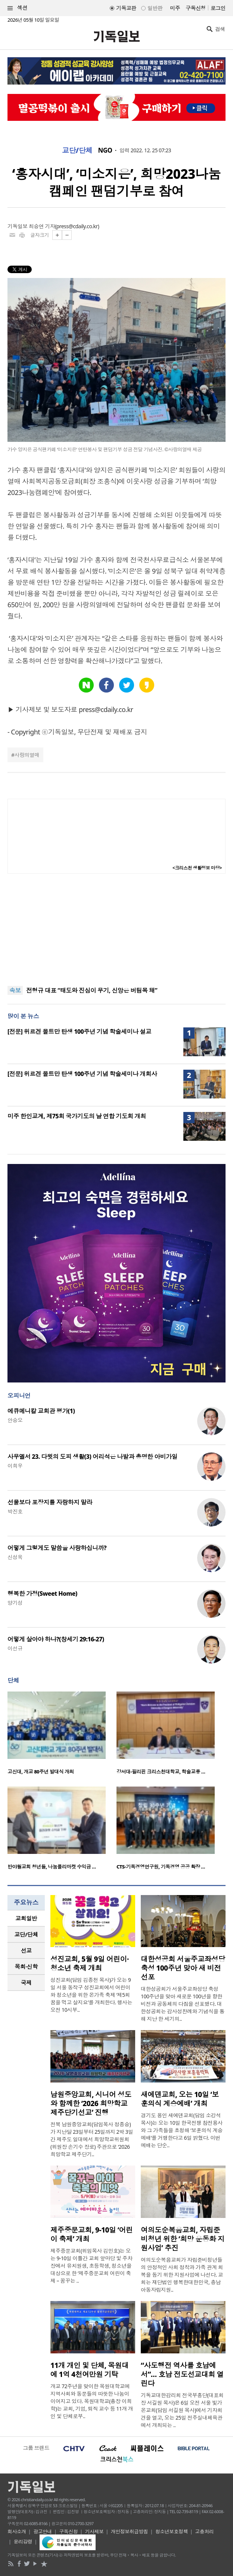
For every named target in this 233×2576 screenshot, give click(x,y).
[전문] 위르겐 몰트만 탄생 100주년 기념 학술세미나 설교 (79, 1031)
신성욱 (14, 1557)
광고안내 (42, 2531)
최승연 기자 (42, 226)
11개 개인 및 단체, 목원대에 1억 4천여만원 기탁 (89, 2369)
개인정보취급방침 (129, 2531)
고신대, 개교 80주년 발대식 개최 (40, 1771)
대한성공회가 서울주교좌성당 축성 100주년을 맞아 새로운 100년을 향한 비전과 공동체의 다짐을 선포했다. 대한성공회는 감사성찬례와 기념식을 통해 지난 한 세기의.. (182, 2003)
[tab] (26, 1918)
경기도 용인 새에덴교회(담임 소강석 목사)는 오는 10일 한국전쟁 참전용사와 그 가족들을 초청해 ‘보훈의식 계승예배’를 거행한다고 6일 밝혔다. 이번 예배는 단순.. (182, 2130)
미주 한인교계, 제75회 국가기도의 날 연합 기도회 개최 (76, 1116)
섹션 (17, 8)
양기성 (14, 1602)
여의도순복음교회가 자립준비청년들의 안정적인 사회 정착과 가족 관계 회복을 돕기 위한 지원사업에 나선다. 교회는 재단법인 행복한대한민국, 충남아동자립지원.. (182, 2274)
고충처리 (204, 2531)
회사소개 (16, 2531)
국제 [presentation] (26, 1982)
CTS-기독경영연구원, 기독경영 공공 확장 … (160, 1866)
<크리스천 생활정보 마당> (197, 868)
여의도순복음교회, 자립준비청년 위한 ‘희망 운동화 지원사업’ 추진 (182, 2239)
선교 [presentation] (26, 1950)
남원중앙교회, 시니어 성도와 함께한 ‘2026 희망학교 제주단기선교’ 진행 (90, 2103)
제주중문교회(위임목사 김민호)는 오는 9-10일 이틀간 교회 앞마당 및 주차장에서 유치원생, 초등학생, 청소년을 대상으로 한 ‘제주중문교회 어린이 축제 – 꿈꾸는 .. (91, 2265)
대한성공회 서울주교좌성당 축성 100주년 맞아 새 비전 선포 (183, 1968)
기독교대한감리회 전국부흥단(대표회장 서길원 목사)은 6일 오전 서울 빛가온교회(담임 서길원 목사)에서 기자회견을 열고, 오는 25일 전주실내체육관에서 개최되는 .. (182, 2410)
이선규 (14, 1648)
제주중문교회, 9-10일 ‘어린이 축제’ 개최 (91, 2234)
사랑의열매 (26, 754)
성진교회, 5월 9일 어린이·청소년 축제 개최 (89, 1963)
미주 (175, 8)
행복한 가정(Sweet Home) (42, 1593)
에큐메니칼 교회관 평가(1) (41, 1411)
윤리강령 (23, 2541)
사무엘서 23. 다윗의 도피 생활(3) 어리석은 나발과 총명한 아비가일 (92, 1456)
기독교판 (126, 8)
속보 (15, 990)
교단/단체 (77, 150)
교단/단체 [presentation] (26, 1934)
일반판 (154, 8)
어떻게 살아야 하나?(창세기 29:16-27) (55, 1639)
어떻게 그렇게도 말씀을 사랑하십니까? (56, 1548)
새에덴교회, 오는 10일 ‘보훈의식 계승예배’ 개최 (180, 2099)
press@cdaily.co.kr (77, 226)
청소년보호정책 (171, 2531)
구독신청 (196, 8)
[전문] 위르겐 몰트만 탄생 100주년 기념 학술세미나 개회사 (82, 1074)
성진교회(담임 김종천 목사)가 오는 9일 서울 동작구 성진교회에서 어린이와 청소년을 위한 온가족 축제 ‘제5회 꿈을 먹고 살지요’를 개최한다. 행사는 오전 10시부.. (91, 1994)
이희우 (14, 1465)
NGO (105, 150)
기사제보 (94, 2531)
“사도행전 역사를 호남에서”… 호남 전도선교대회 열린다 (182, 2374)
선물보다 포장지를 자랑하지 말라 (49, 1502)
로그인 (218, 8)
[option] (61, 1735)
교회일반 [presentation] (26, 1918)
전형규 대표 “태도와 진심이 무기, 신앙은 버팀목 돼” (91, 991)
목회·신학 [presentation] (26, 1966)
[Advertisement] (116, 930)
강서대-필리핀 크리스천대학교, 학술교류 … (160, 1771)
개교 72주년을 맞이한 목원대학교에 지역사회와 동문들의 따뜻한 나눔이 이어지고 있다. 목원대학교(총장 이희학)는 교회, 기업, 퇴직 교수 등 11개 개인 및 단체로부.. (91, 2401)
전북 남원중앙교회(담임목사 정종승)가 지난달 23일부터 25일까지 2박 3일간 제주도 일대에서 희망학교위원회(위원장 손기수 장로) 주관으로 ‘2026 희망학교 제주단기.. (91, 2139)
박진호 (14, 1511)
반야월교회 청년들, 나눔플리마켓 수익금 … (51, 1866)
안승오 (14, 1420)
